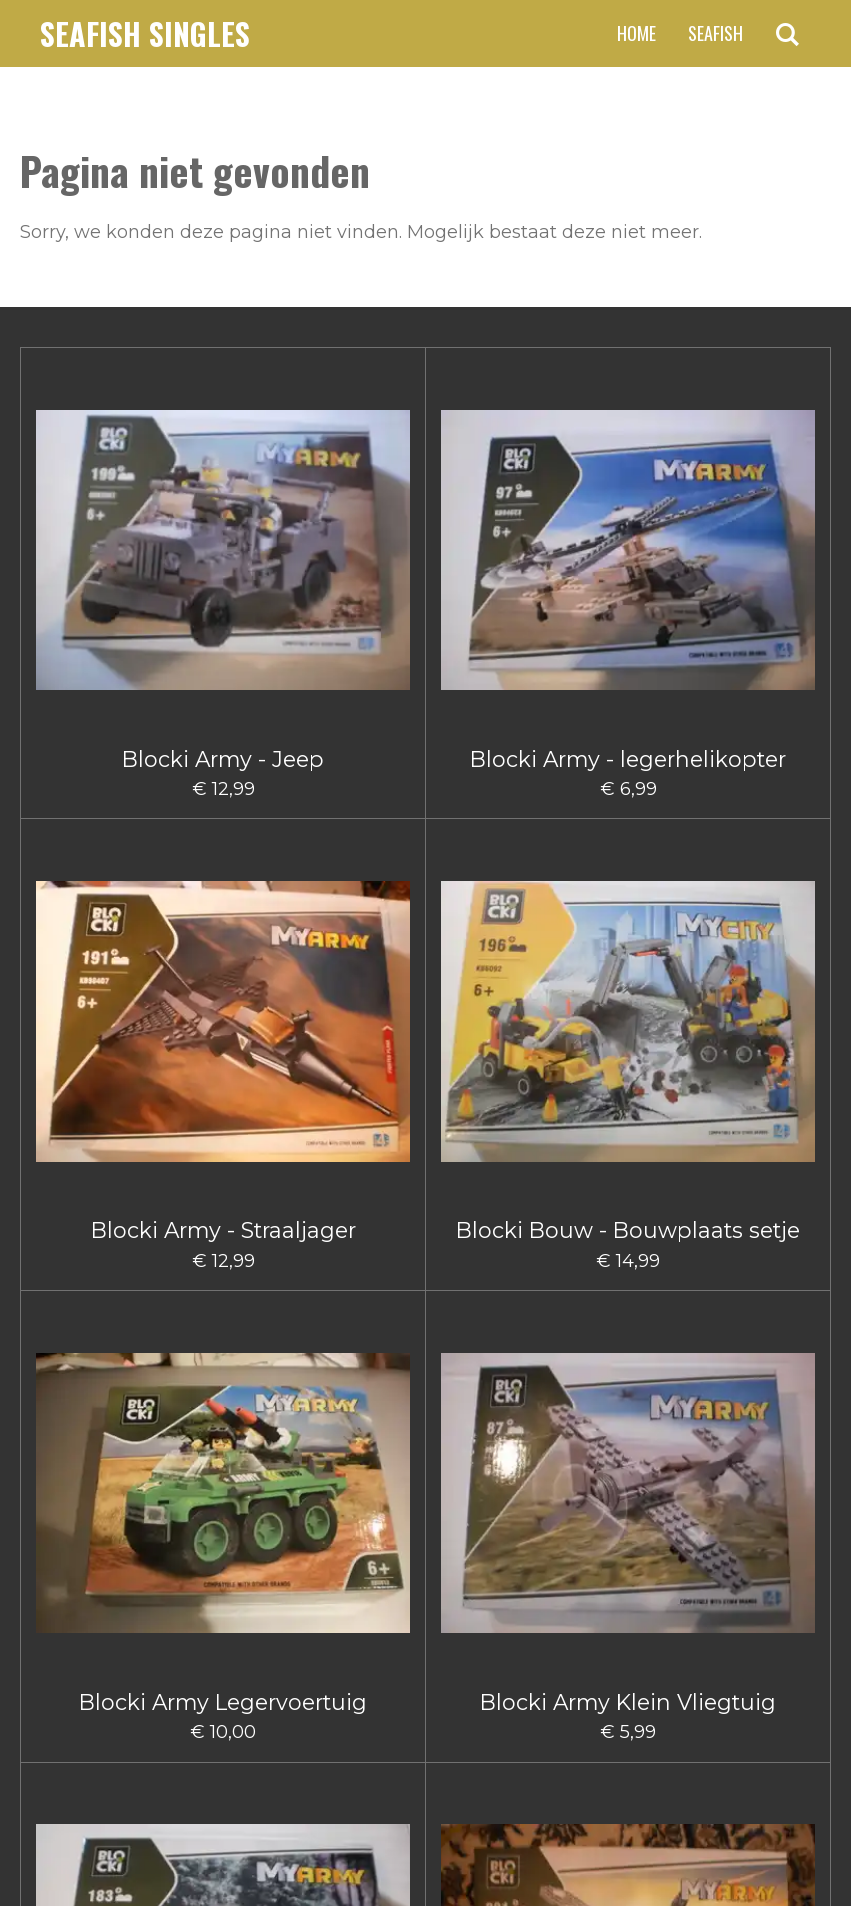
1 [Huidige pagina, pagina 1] (315, 1593)
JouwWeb (792, 1850)
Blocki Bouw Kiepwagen (493, 1080)
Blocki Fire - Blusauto (493, 1368)
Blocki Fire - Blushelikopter (628, 1381)
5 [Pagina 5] (458, 1593)
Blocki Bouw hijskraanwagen (358, 1080)
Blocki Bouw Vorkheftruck (763, 1080)
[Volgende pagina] (589, 1592)
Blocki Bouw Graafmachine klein (223, 1093)
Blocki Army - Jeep (88, 515)
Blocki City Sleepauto (223, 1381)
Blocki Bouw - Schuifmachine (628, 804)
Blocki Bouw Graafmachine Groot (88, 1093)
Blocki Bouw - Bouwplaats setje (493, 528)
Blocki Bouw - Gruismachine (358, 804)
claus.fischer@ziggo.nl (184, 1699)
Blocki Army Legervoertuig (628, 528)
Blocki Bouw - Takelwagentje (763, 804)
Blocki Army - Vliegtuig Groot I (223, 804)
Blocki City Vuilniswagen (358, 1381)
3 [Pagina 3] (385, 1593)
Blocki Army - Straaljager (358, 528)
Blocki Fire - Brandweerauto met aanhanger (763, 1419)
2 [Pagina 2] (349, 1593)
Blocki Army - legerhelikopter (223, 528)
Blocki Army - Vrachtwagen (88, 804)
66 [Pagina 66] (528, 1593)
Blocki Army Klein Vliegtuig (763, 528)
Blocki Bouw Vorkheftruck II (88, 1381)
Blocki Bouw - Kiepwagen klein (493, 804)
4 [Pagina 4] (422, 1593)
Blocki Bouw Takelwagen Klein (628, 1080)
